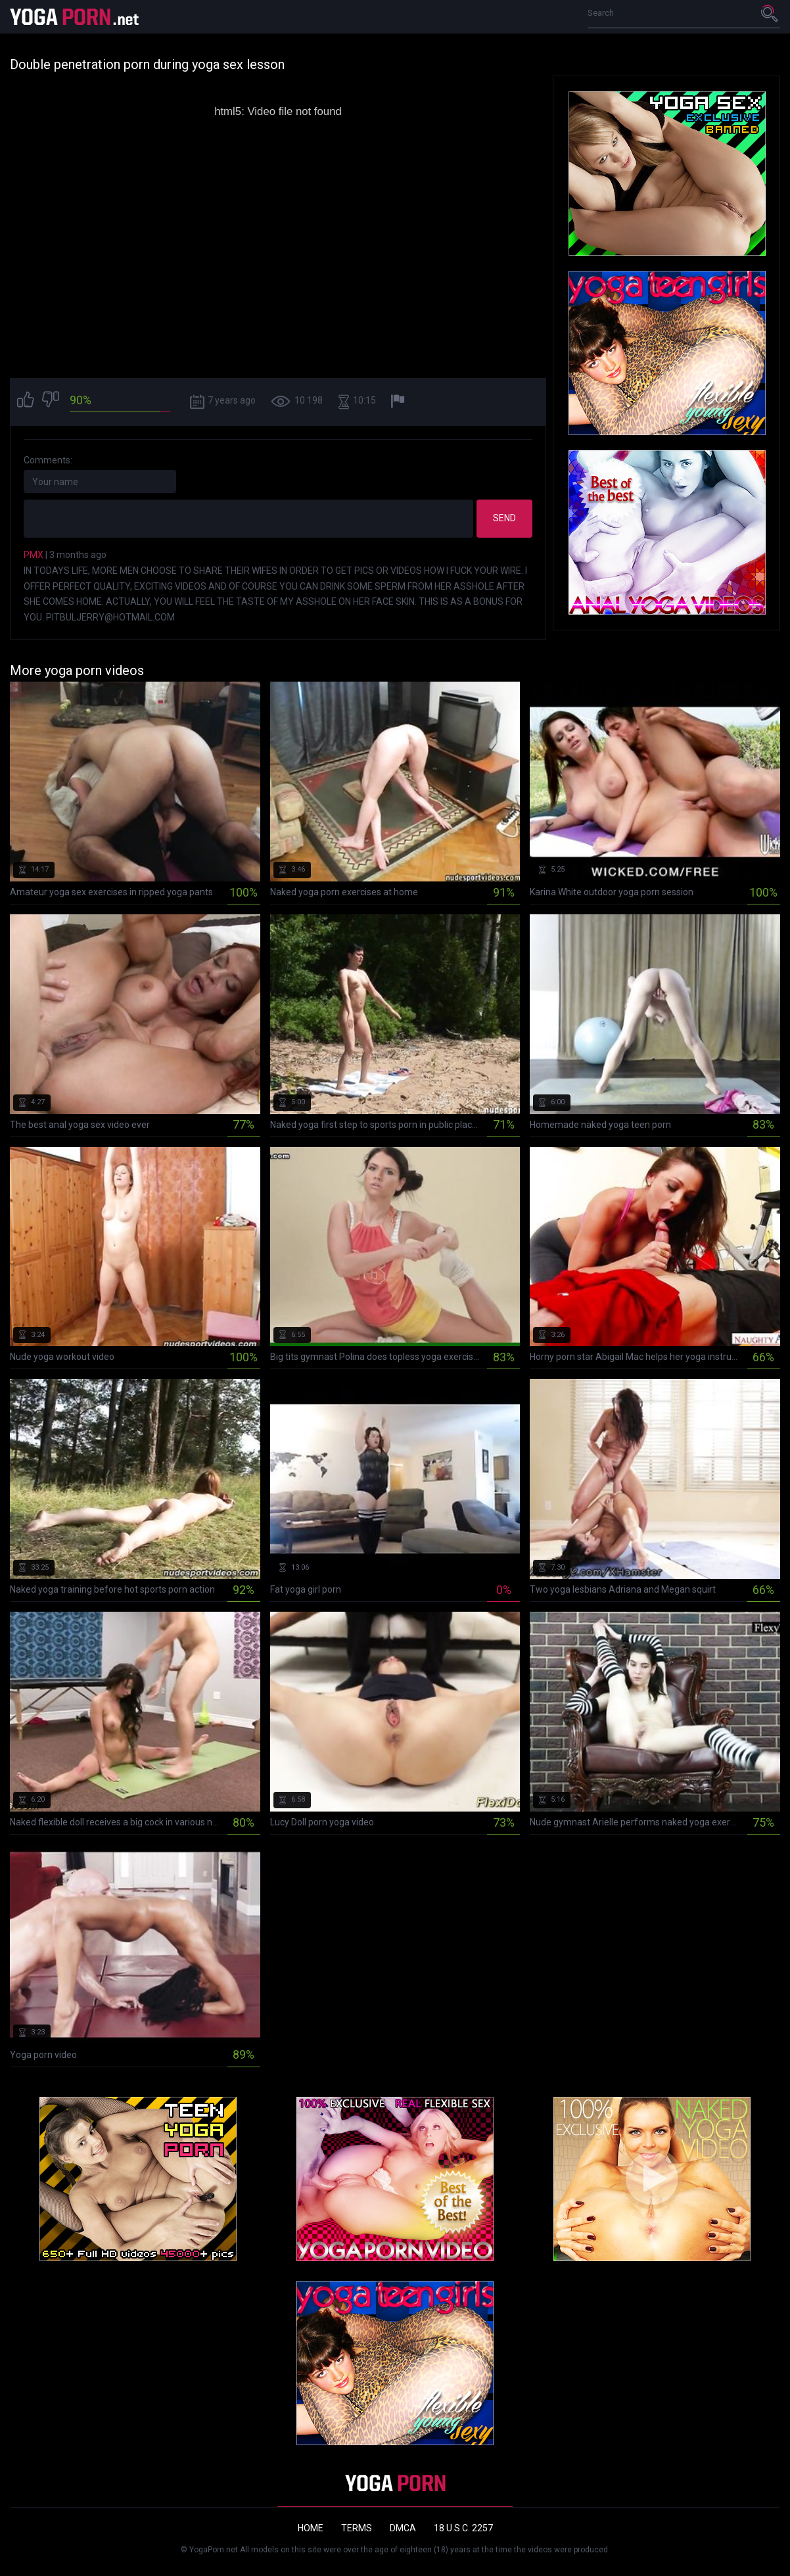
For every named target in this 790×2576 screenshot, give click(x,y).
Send (504, 518)
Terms (356, 2528)
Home (310, 2528)
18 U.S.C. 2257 (463, 2528)
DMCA (403, 2528)
